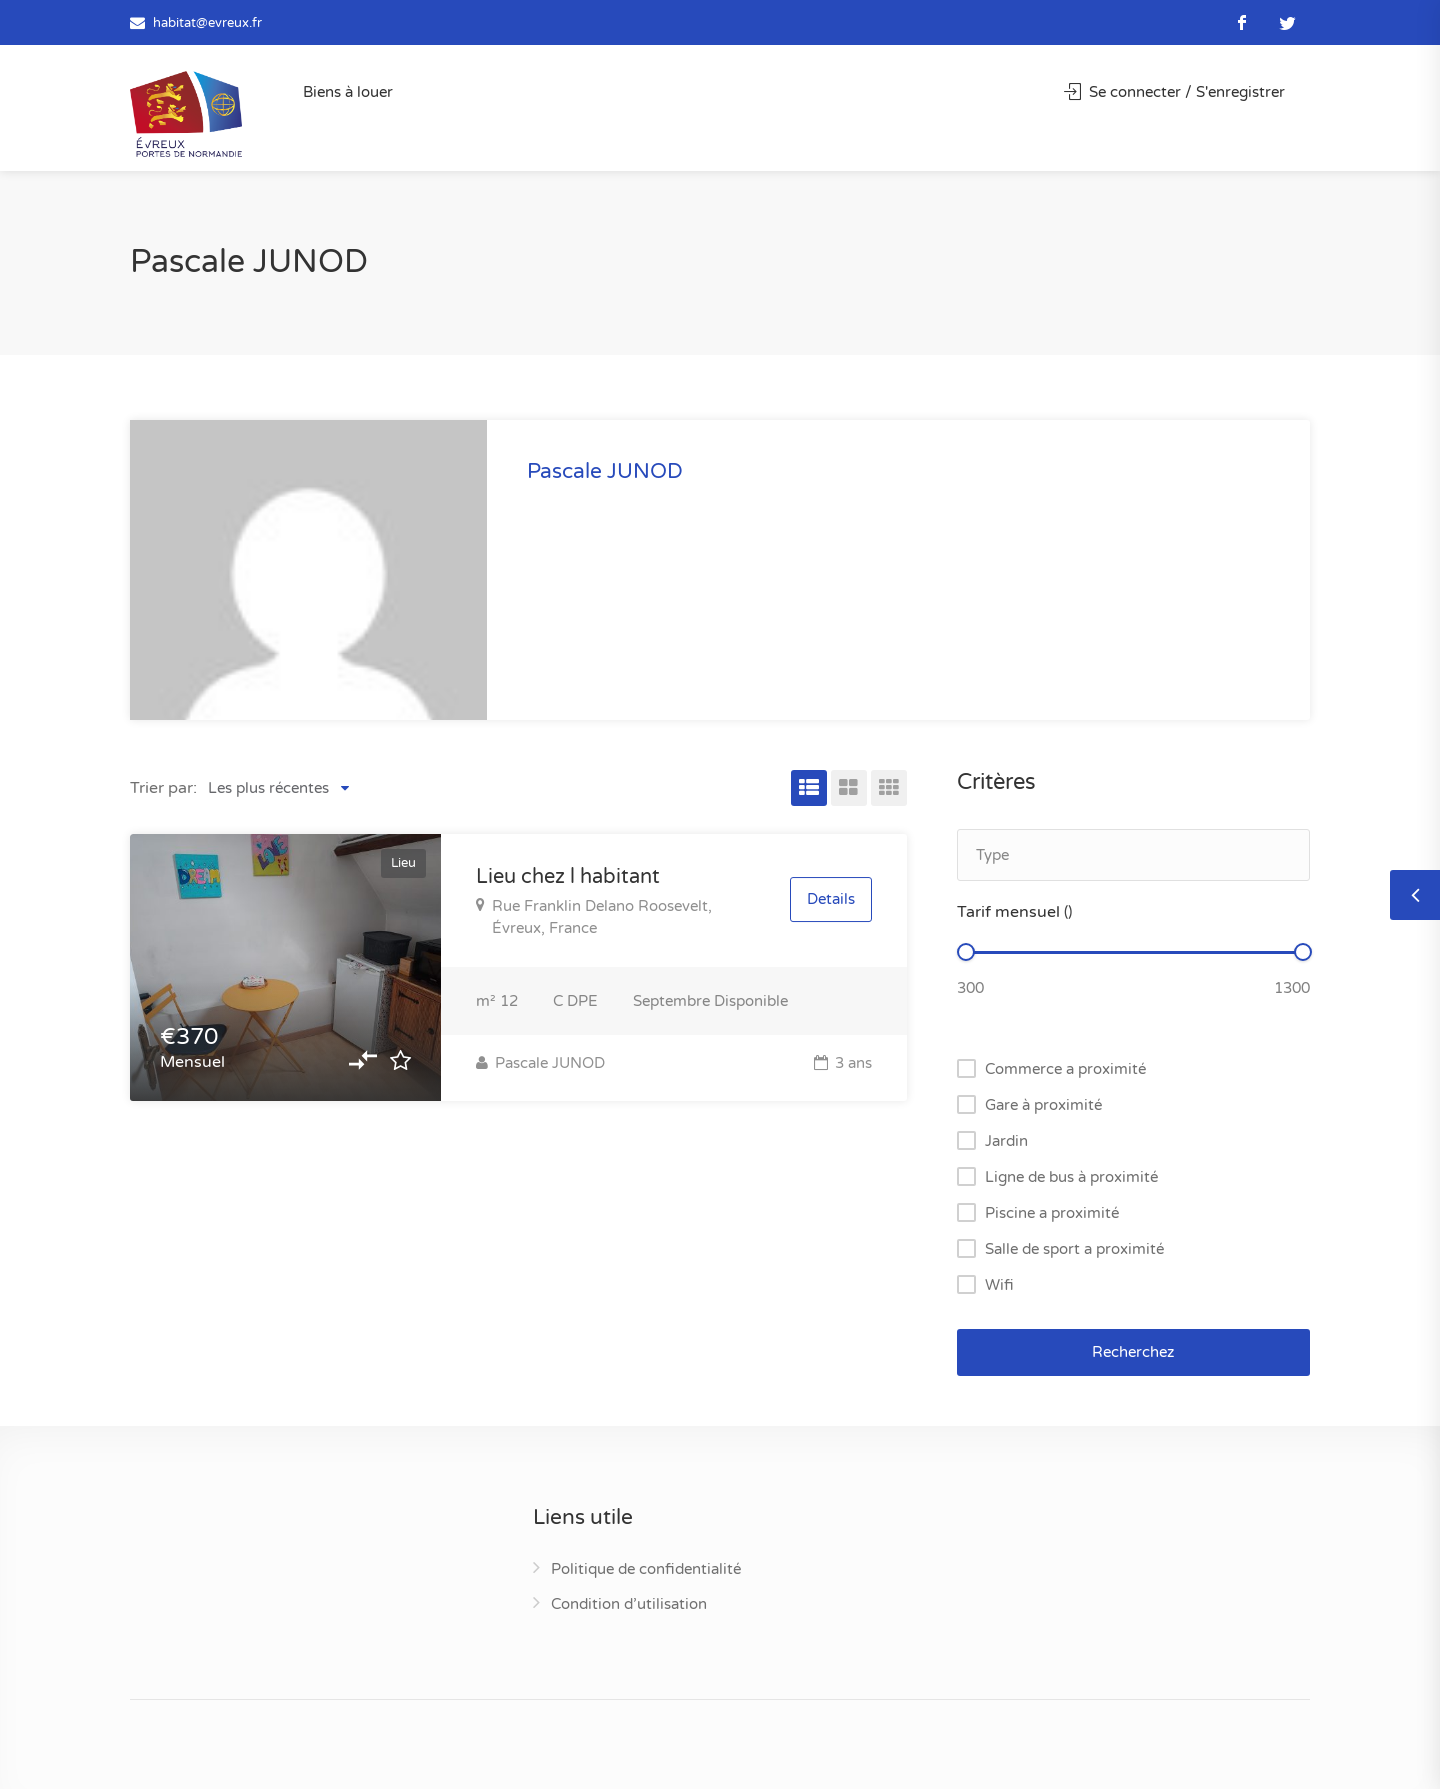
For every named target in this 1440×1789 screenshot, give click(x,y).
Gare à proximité (1043, 1105)
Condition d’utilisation (629, 1604)
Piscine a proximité (1052, 1213)
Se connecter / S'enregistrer (1174, 92)
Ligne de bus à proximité (1071, 1177)
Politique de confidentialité (646, 1569)
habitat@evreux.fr (207, 23)
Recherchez (1133, 1352)
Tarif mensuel (1014, 912)
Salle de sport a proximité (1074, 1249)
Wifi (999, 1285)
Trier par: (163, 788)
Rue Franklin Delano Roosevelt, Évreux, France (594, 917)
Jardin (1006, 1141)
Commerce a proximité (1065, 1069)
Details (831, 900)
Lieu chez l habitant (568, 877)
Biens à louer (348, 92)
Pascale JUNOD (540, 1063)
